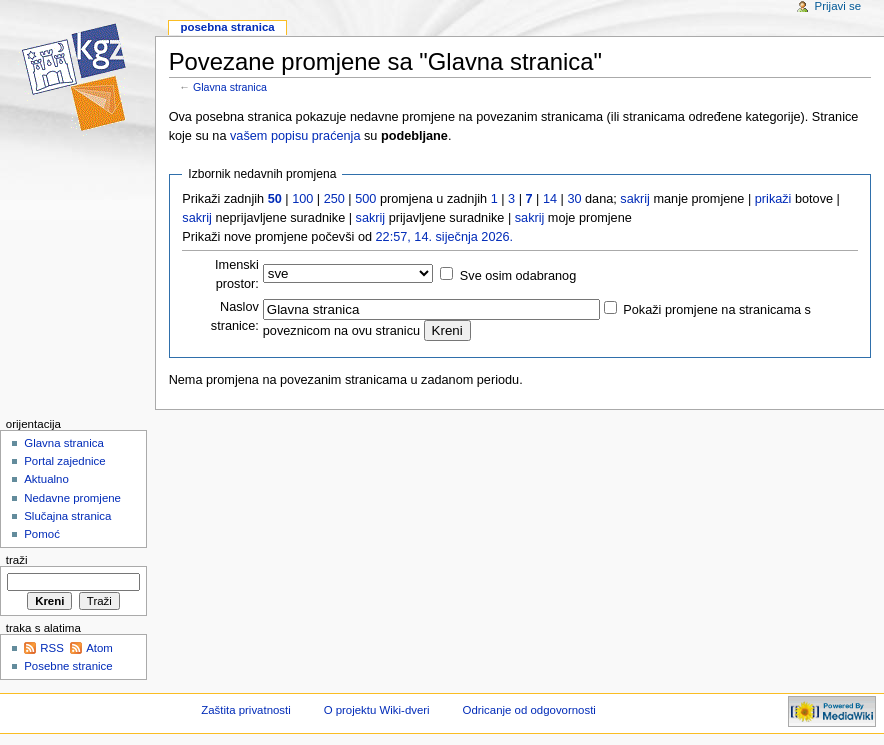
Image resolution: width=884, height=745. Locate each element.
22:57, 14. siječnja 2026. (445, 237)
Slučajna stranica (67, 516)
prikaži (773, 199)
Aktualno (46, 479)
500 (365, 199)
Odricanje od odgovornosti (529, 710)
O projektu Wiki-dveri (377, 710)
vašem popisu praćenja (295, 136)
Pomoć (42, 534)
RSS (52, 648)
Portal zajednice (65, 461)
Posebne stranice (68, 666)
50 (275, 199)
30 (574, 199)
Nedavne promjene (72, 498)
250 (334, 199)
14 (550, 199)
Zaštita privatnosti (246, 710)
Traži (17, 560)
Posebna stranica (227, 27)
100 (302, 199)
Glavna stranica (230, 87)
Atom (99, 648)
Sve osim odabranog (518, 276)
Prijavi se (838, 6)
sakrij (635, 199)
